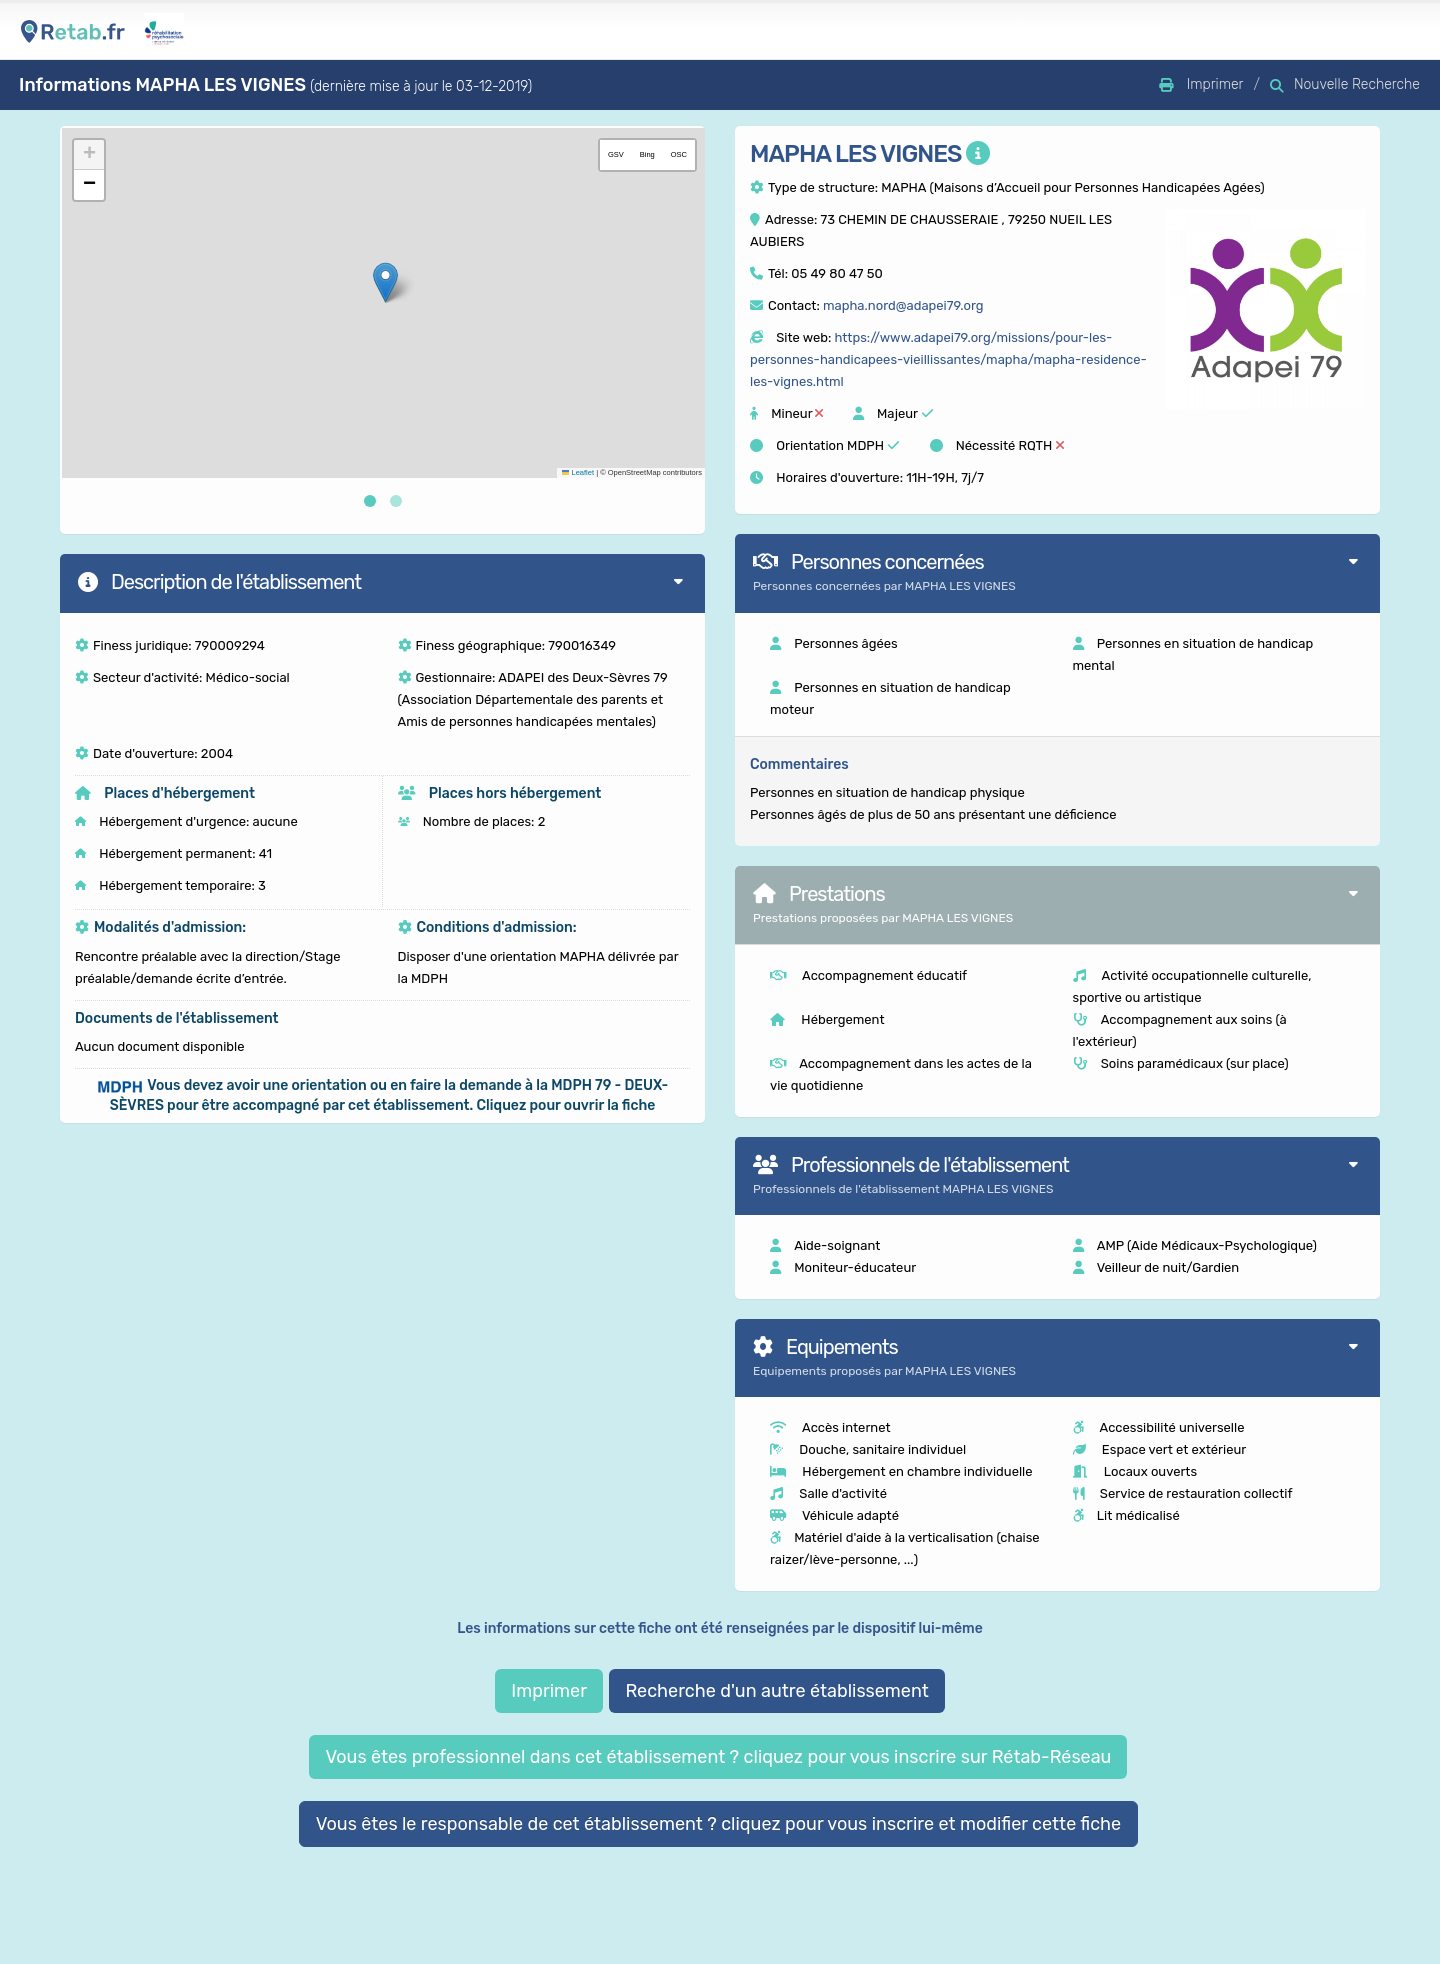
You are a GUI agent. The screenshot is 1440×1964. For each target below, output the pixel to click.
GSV (616, 154)
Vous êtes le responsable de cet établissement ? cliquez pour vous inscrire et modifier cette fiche (719, 1824)
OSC (679, 154)
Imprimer (549, 1691)
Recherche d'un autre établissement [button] (776, 1691)
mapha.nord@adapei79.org (903, 305)
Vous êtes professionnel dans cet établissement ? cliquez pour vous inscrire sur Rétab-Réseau (718, 1757)
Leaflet (578, 472)
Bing (647, 154)
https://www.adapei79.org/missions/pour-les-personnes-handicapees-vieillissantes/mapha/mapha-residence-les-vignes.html (948, 359)
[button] (385, 282)
